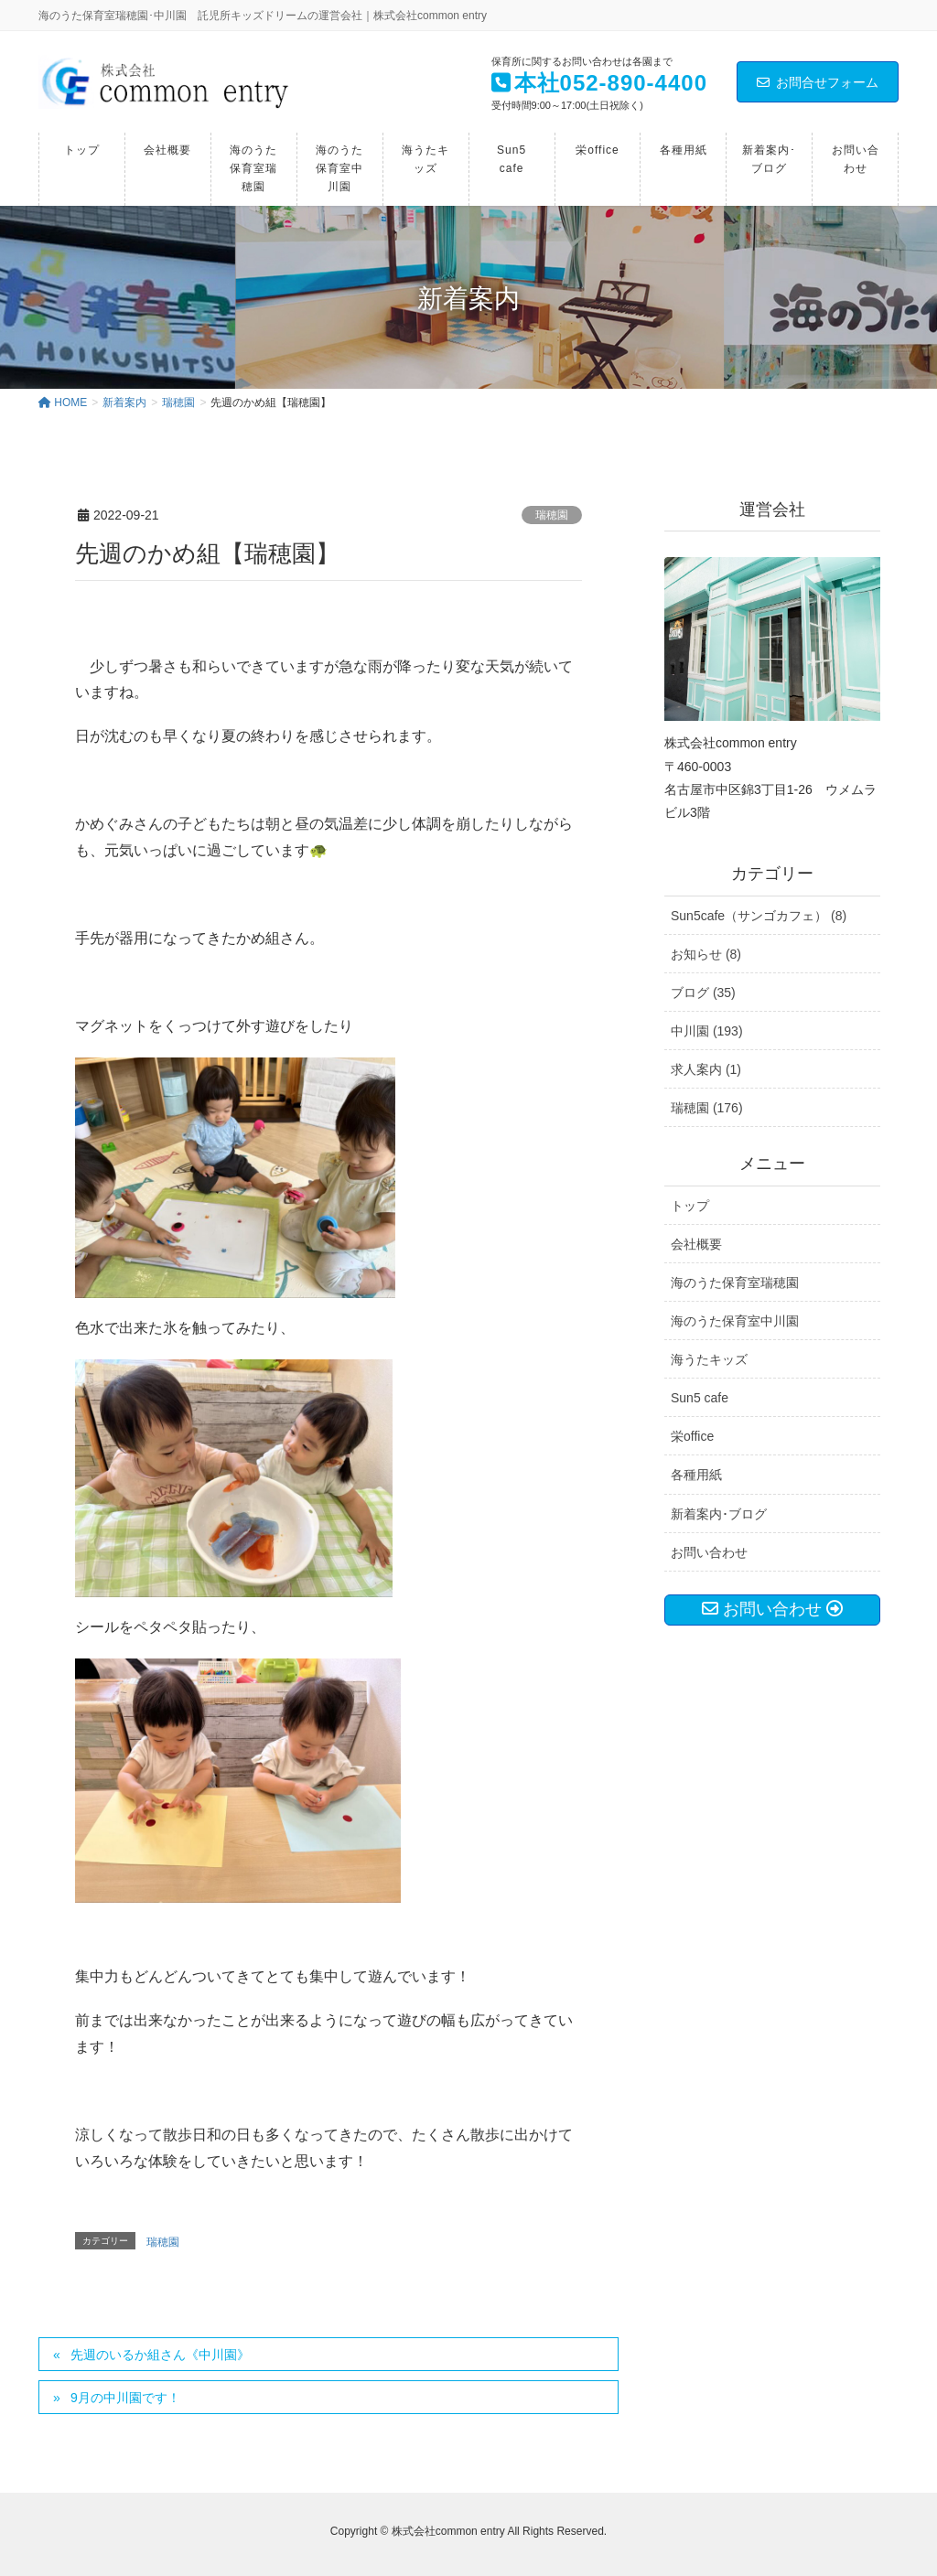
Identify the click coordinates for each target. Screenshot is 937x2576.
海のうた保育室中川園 (735, 1321)
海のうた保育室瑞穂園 (735, 1282)
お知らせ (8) (706, 954)
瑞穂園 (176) (707, 1107)
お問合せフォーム (817, 82)
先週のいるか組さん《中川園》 (160, 2354)
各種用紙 (696, 1474)
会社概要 (696, 1244)
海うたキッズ (709, 1359)
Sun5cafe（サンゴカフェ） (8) (758, 915)
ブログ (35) (703, 992)
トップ (690, 1205)
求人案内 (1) (706, 1069)
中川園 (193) (707, 1031)
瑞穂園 (551, 515)
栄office (692, 1436)
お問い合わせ (709, 1552)
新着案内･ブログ (719, 1514)
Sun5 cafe (699, 1397)
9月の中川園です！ (125, 2397)
